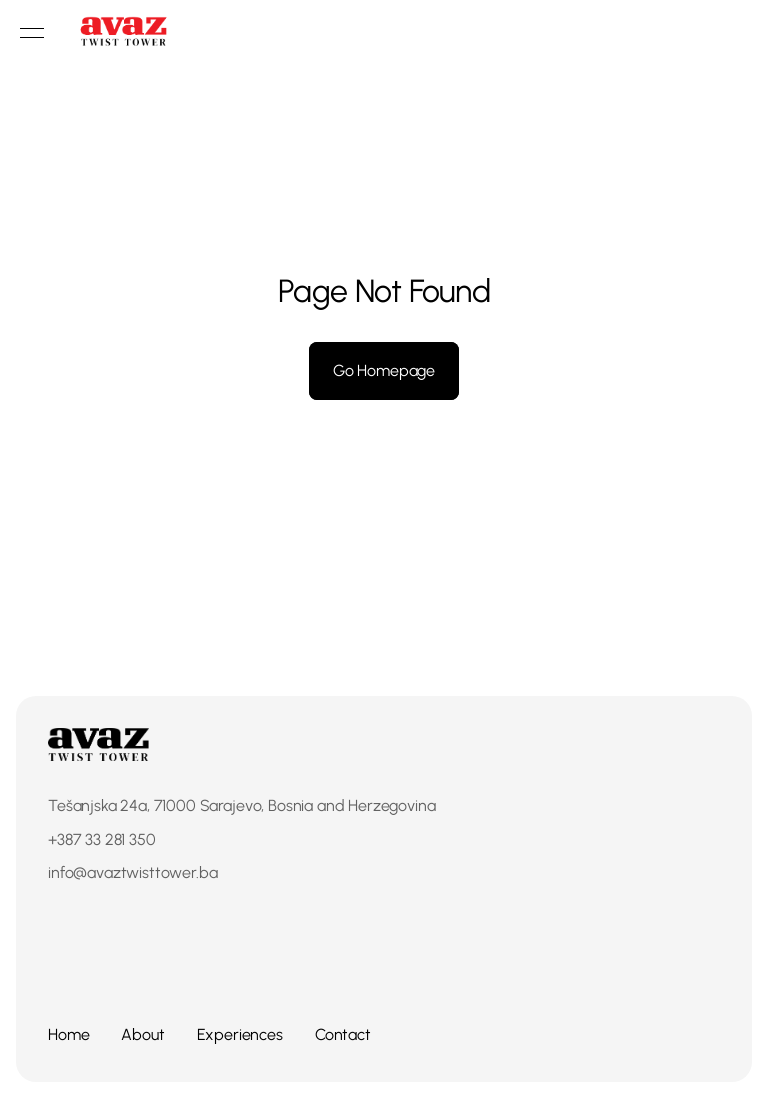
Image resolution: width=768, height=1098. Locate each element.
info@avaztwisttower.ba (132, 872)
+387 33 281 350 (102, 839)
